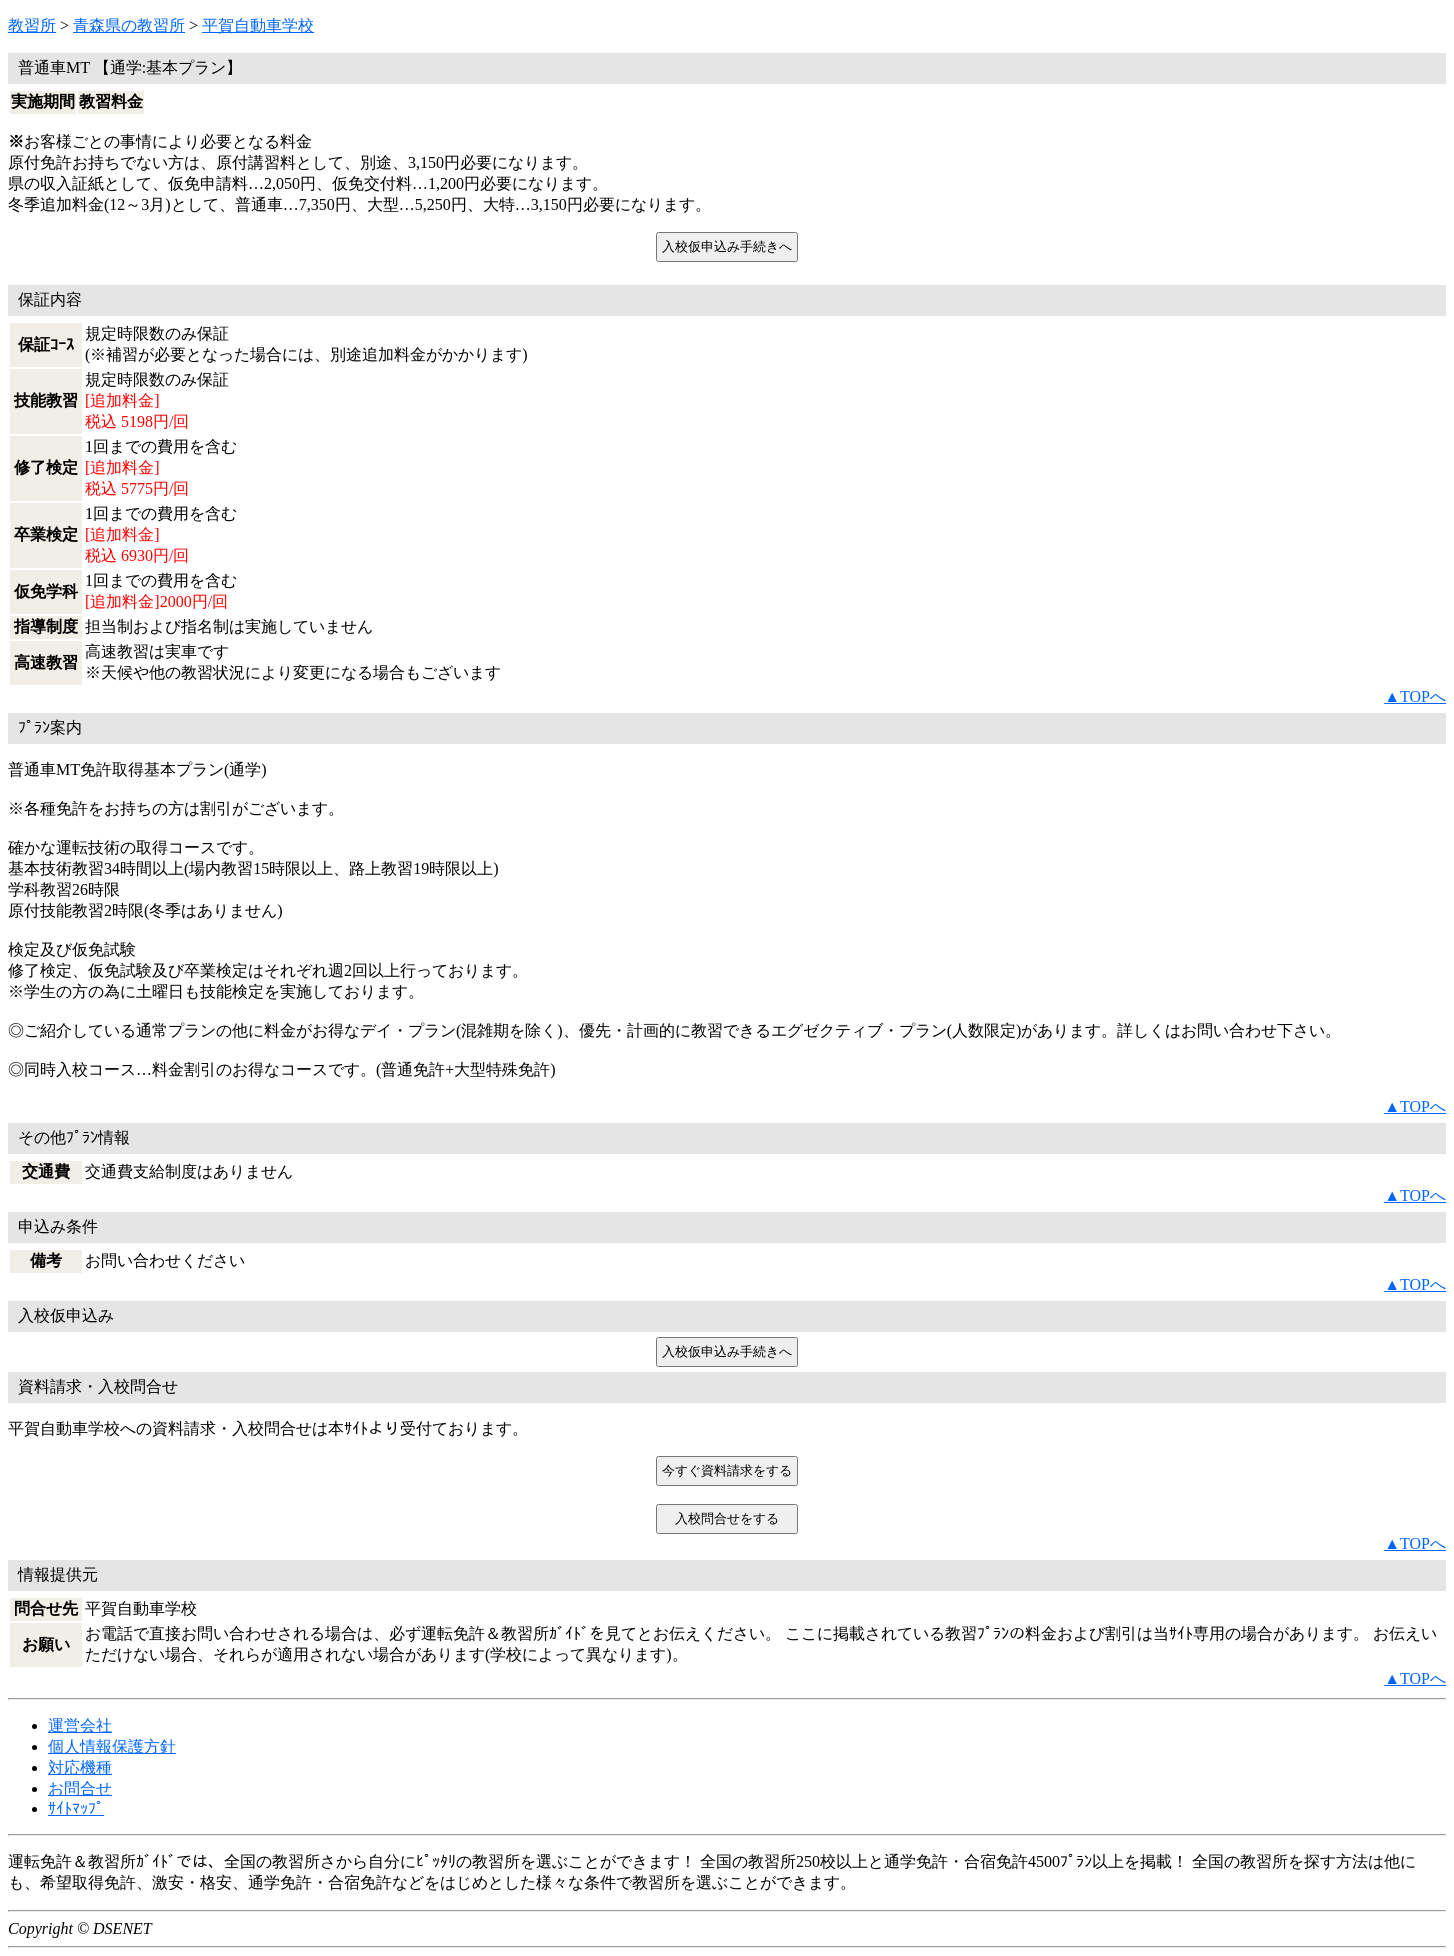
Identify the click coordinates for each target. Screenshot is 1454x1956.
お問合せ (80, 1788)
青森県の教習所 (129, 25)
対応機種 (80, 1767)
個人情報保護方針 (112, 1746)
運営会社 (80, 1725)
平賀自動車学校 (258, 25)
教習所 (32, 25)
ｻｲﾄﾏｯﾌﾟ (76, 1808)
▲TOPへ (1415, 696)
